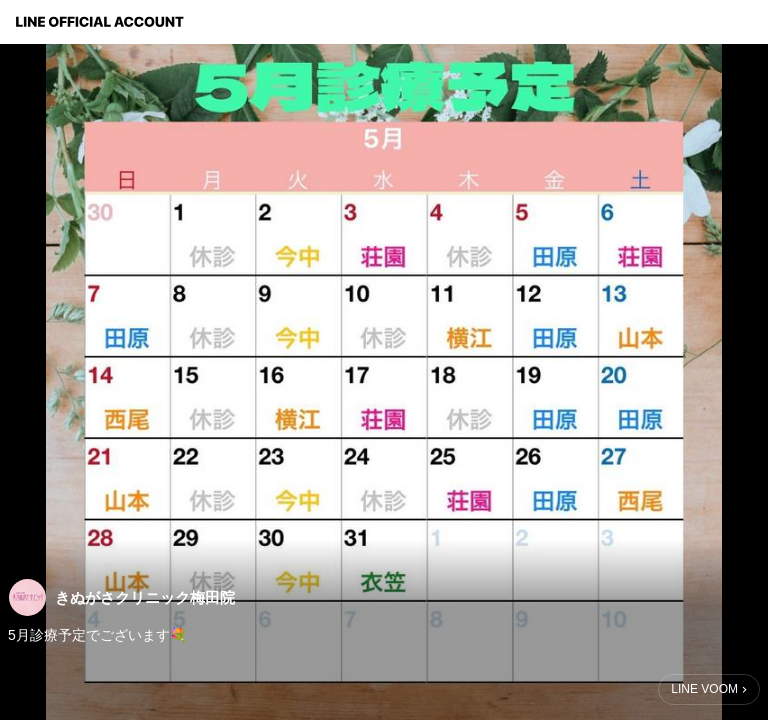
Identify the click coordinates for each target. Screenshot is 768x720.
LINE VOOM (704, 689)
